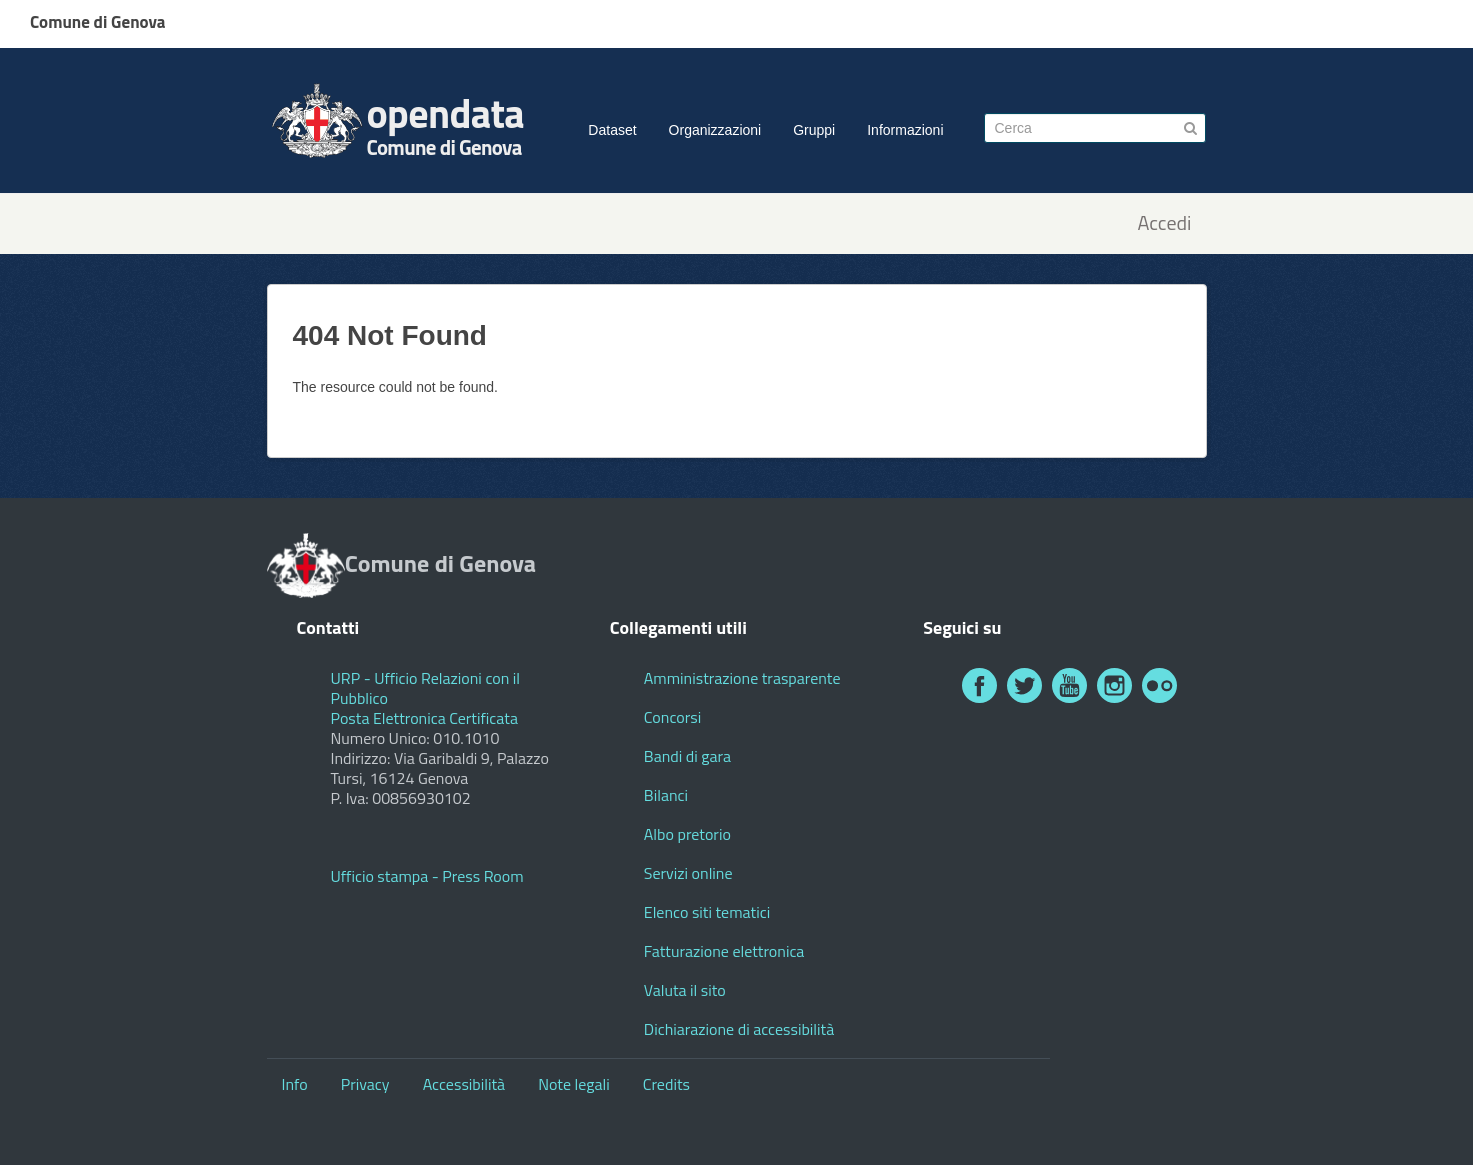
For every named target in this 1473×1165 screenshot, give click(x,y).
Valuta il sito (685, 990)
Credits (666, 1084)
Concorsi (672, 717)
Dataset (612, 130)
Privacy (365, 1084)
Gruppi (814, 130)
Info (295, 1084)
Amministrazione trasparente (742, 678)
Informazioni (905, 130)
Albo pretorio (687, 834)
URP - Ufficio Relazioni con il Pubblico (426, 688)
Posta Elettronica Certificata (424, 718)
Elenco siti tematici (707, 912)
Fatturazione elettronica (724, 951)
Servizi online (688, 873)
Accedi (1164, 223)
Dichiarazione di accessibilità (739, 1029)
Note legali (574, 1084)
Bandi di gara (687, 756)
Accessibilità (464, 1084)
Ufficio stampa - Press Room (427, 876)
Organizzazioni (715, 130)
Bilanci (666, 795)
